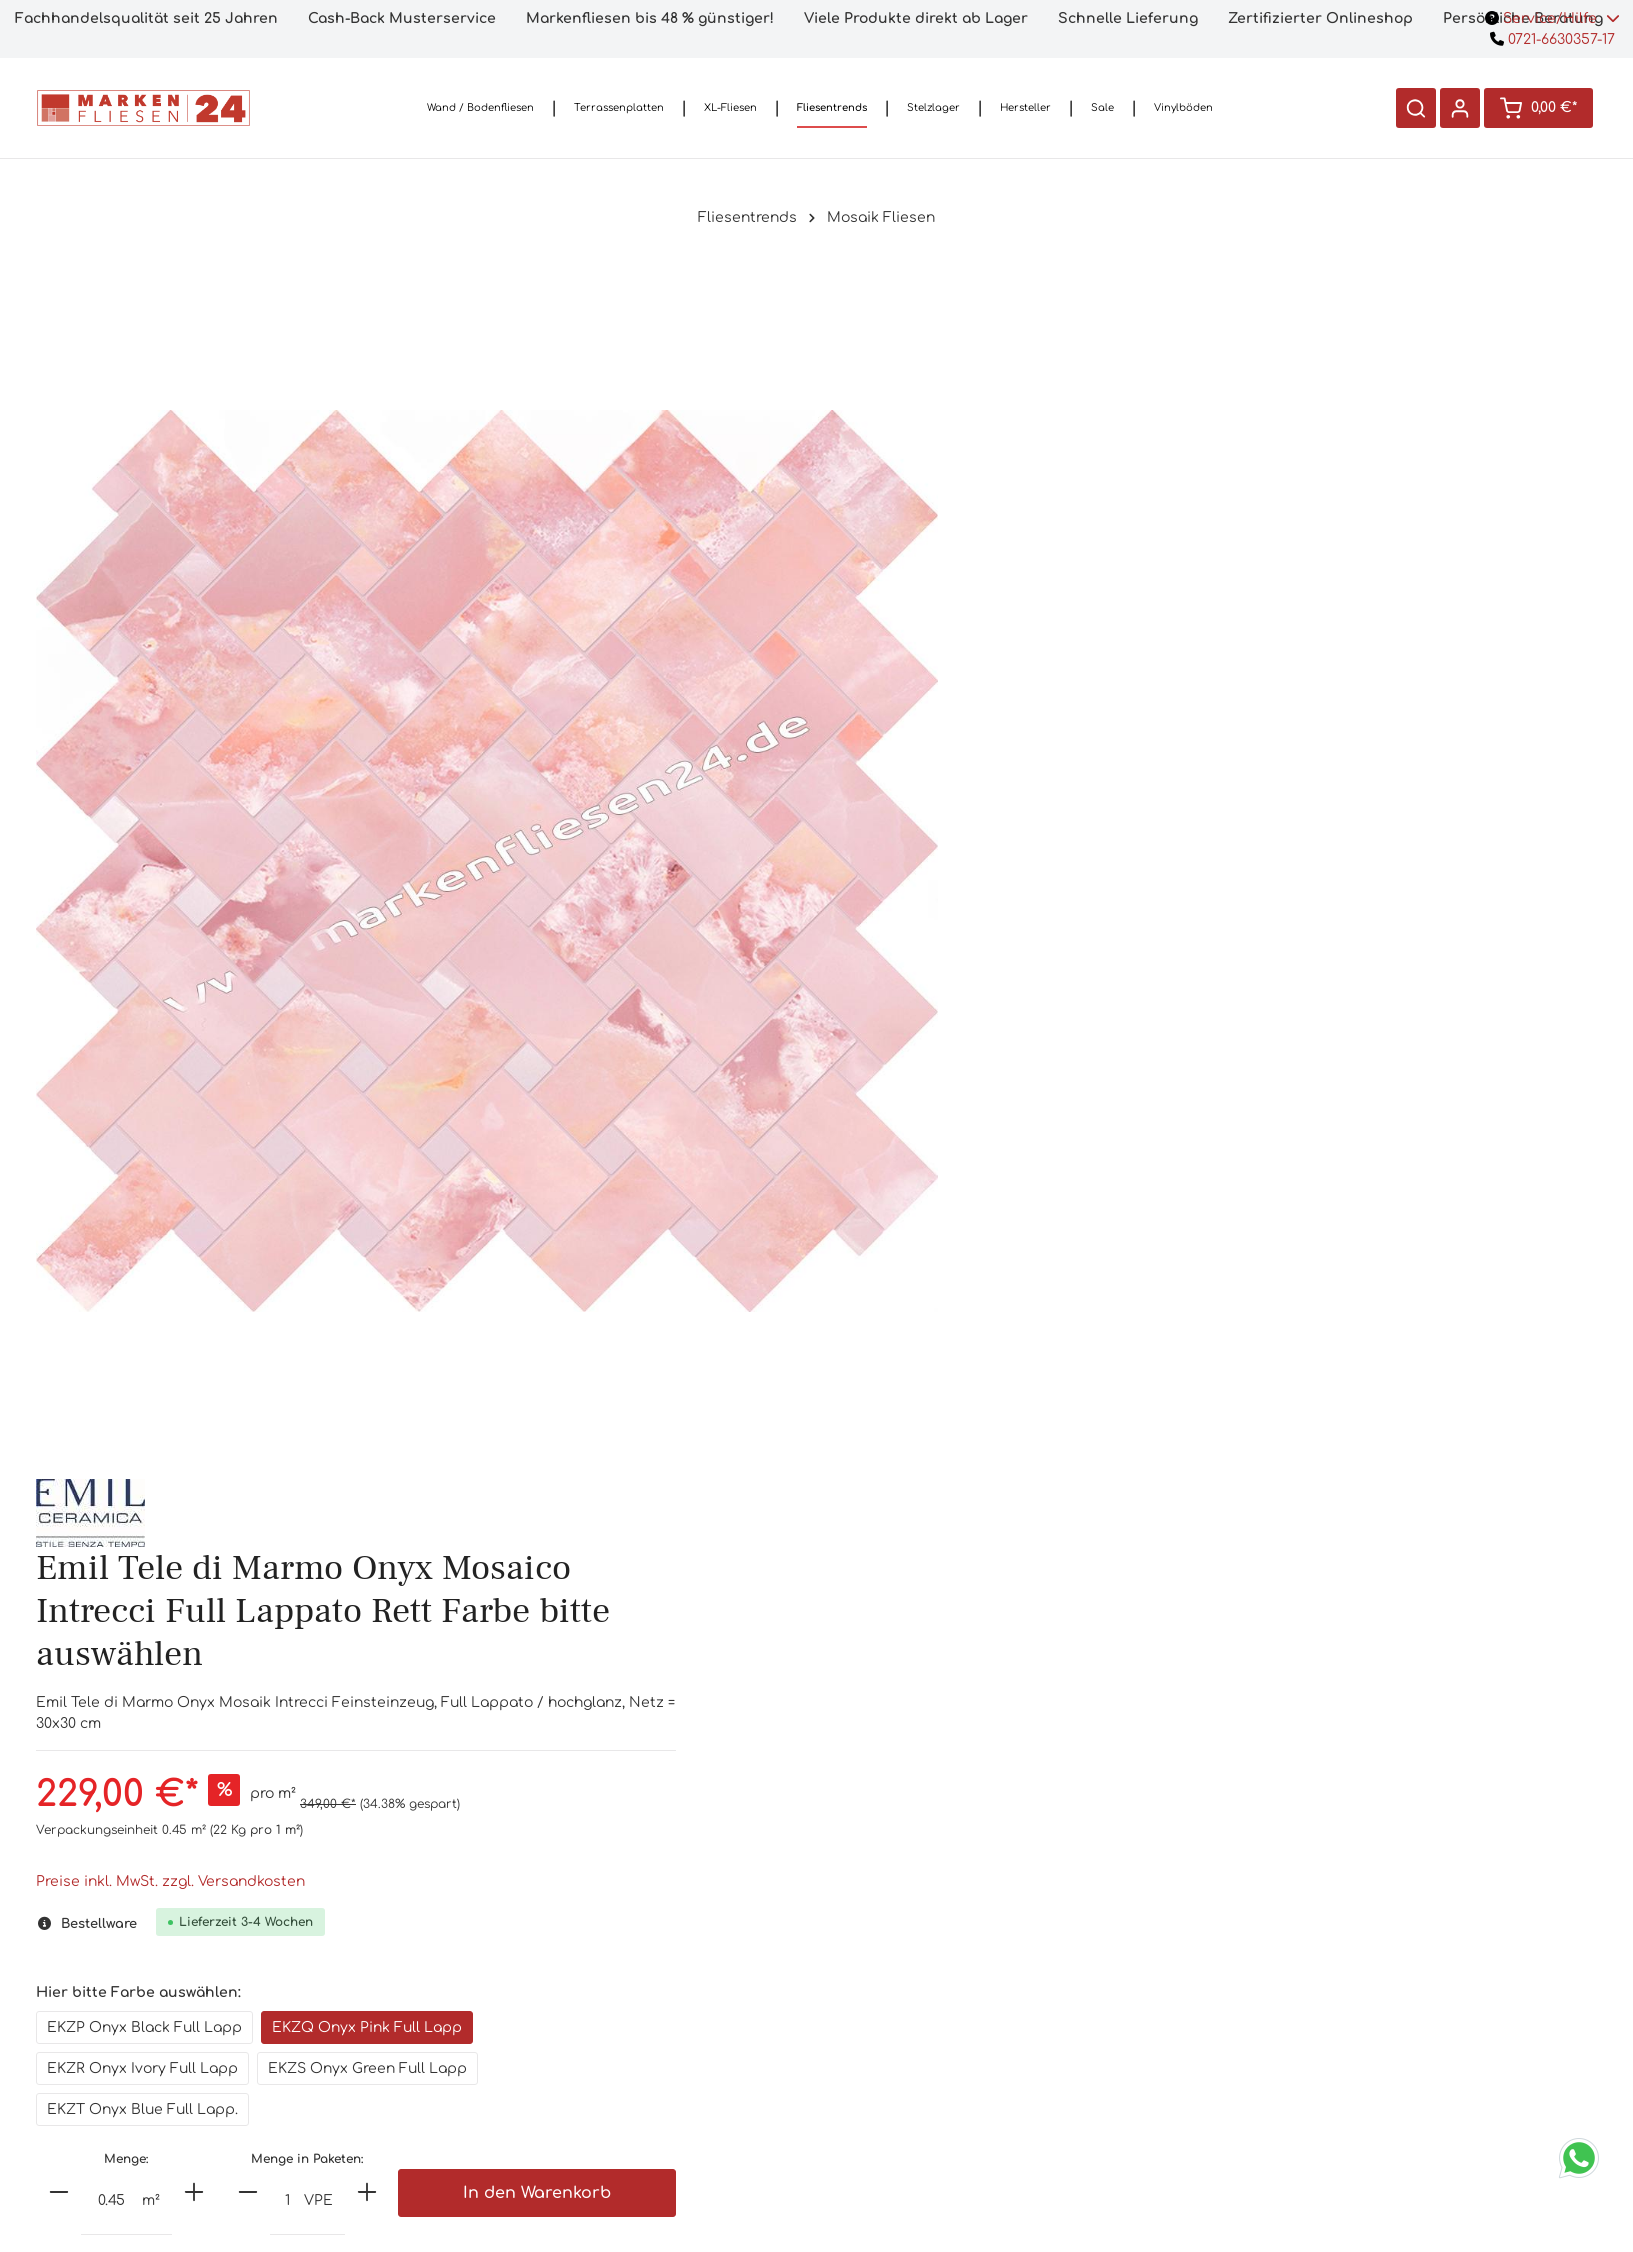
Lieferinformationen (952, 2040)
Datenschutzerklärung (952, 2136)
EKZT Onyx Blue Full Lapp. (1076, 891)
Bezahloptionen (953, 2008)
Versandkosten (952, 1976)
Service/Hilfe (1552, 18)
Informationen (952, 1921)
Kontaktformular (407, 2146)
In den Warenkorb (1464, 975)
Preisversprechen (680, 2072)
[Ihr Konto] (1459, 108)
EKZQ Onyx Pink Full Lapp (1301, 809)
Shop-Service (680, 1921)
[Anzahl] (1046, 983)
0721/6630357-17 (408, 2033)
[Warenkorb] (1538, 108)
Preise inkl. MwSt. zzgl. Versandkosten (1104, 663)
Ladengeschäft (680, 2040)
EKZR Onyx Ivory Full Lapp (1076, 850)
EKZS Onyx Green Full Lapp (1301, 850)
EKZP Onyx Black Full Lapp (1078, 809)
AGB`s (952, 2072)
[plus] (1128, 974)
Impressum (952, 2168)
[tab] (816, 1525)
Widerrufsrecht (952, 2104)
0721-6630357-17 (1552, 39)
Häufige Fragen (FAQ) (680, 2008)
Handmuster (680, 1976)
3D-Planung (680, 2104)
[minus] (993, 974)
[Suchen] (1415, 108)
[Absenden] (1306, 2082)
